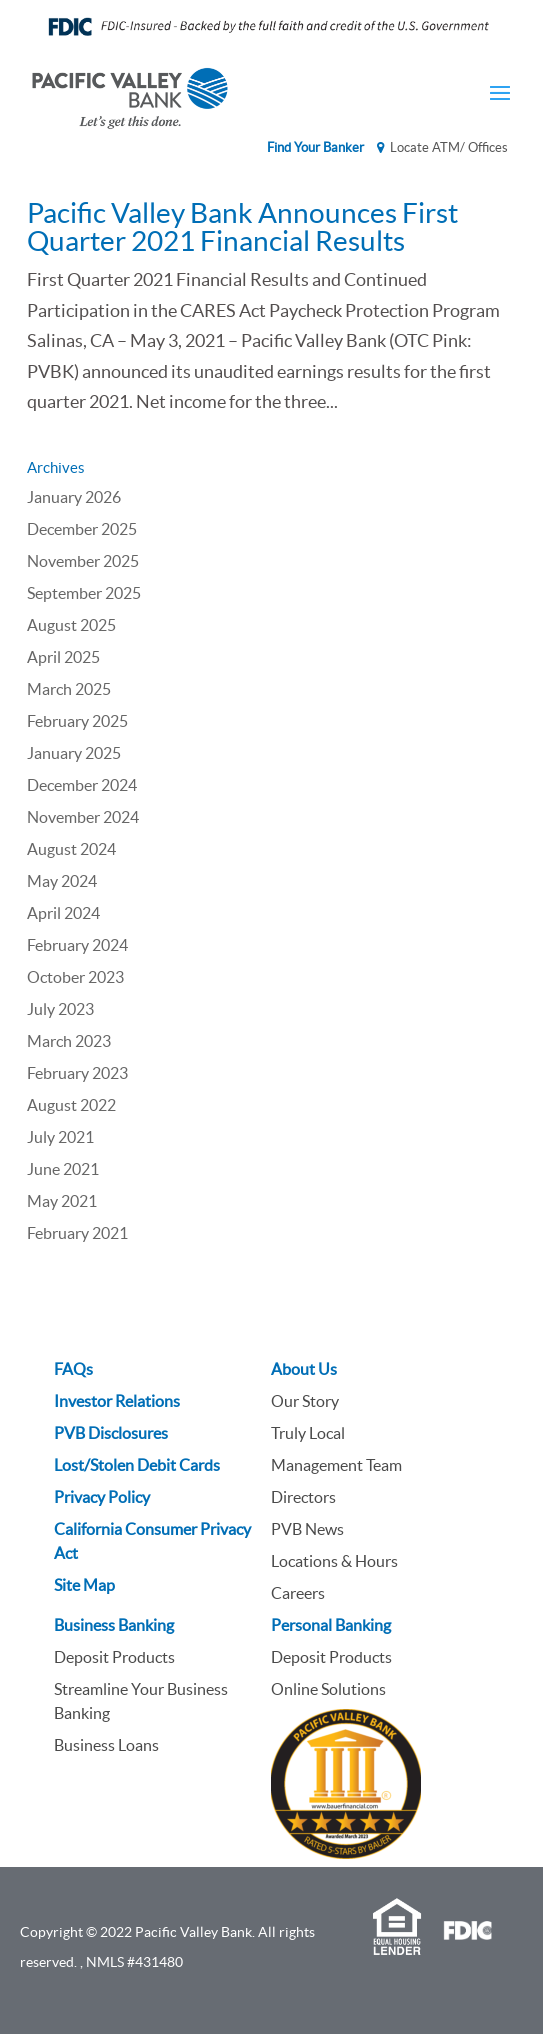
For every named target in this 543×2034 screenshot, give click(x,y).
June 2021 (63, 1169)
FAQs (73, 1369)
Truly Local (308, 1433)
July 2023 (60, 1009)
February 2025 (77, 721)
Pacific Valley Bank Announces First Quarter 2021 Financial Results (242, 227)
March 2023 (69, 1041)
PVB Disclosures (111, 1433)
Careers (298, 1593)
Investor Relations (117, 1401)
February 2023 (77, 1073)
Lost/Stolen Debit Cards (137, 1465)
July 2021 (60, 1137)
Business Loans (106, 1745)
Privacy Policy (102, 1497)
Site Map (84, 1585)
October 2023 (75, 977)
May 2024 (62, 881)
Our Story (305, 1401)
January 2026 (74, 497)
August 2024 (71, 849)
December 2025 (82, 529)
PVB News (307, 1529)
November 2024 (83, 817)
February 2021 (77, 1233)
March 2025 (69, 689)
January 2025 (74, 753)
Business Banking (114, 1625)
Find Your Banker (315, 147)
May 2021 (62, 1201)
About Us (304, 1369)
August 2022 (71, 1105)
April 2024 (63, 913)
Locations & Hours (334, 1561)
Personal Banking (331, 1625)
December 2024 (82, 785)
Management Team (336, 1465)
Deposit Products (114, 1657)
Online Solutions (328, 1689)
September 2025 (84, 593)
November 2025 (83, 561)
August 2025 (71, 625)
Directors (303, 1497)
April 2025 (63, 657)
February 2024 (77, 945)
